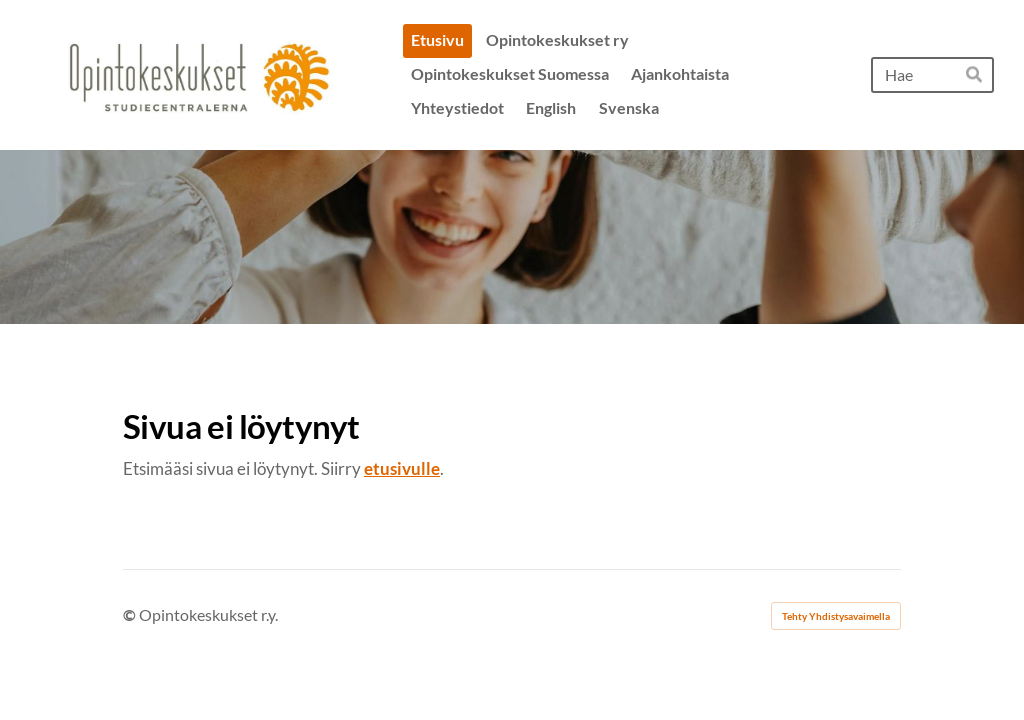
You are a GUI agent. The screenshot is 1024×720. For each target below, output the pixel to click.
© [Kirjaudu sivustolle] (131, 614)
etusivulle (402, 468)
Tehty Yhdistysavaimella (836, 616)
